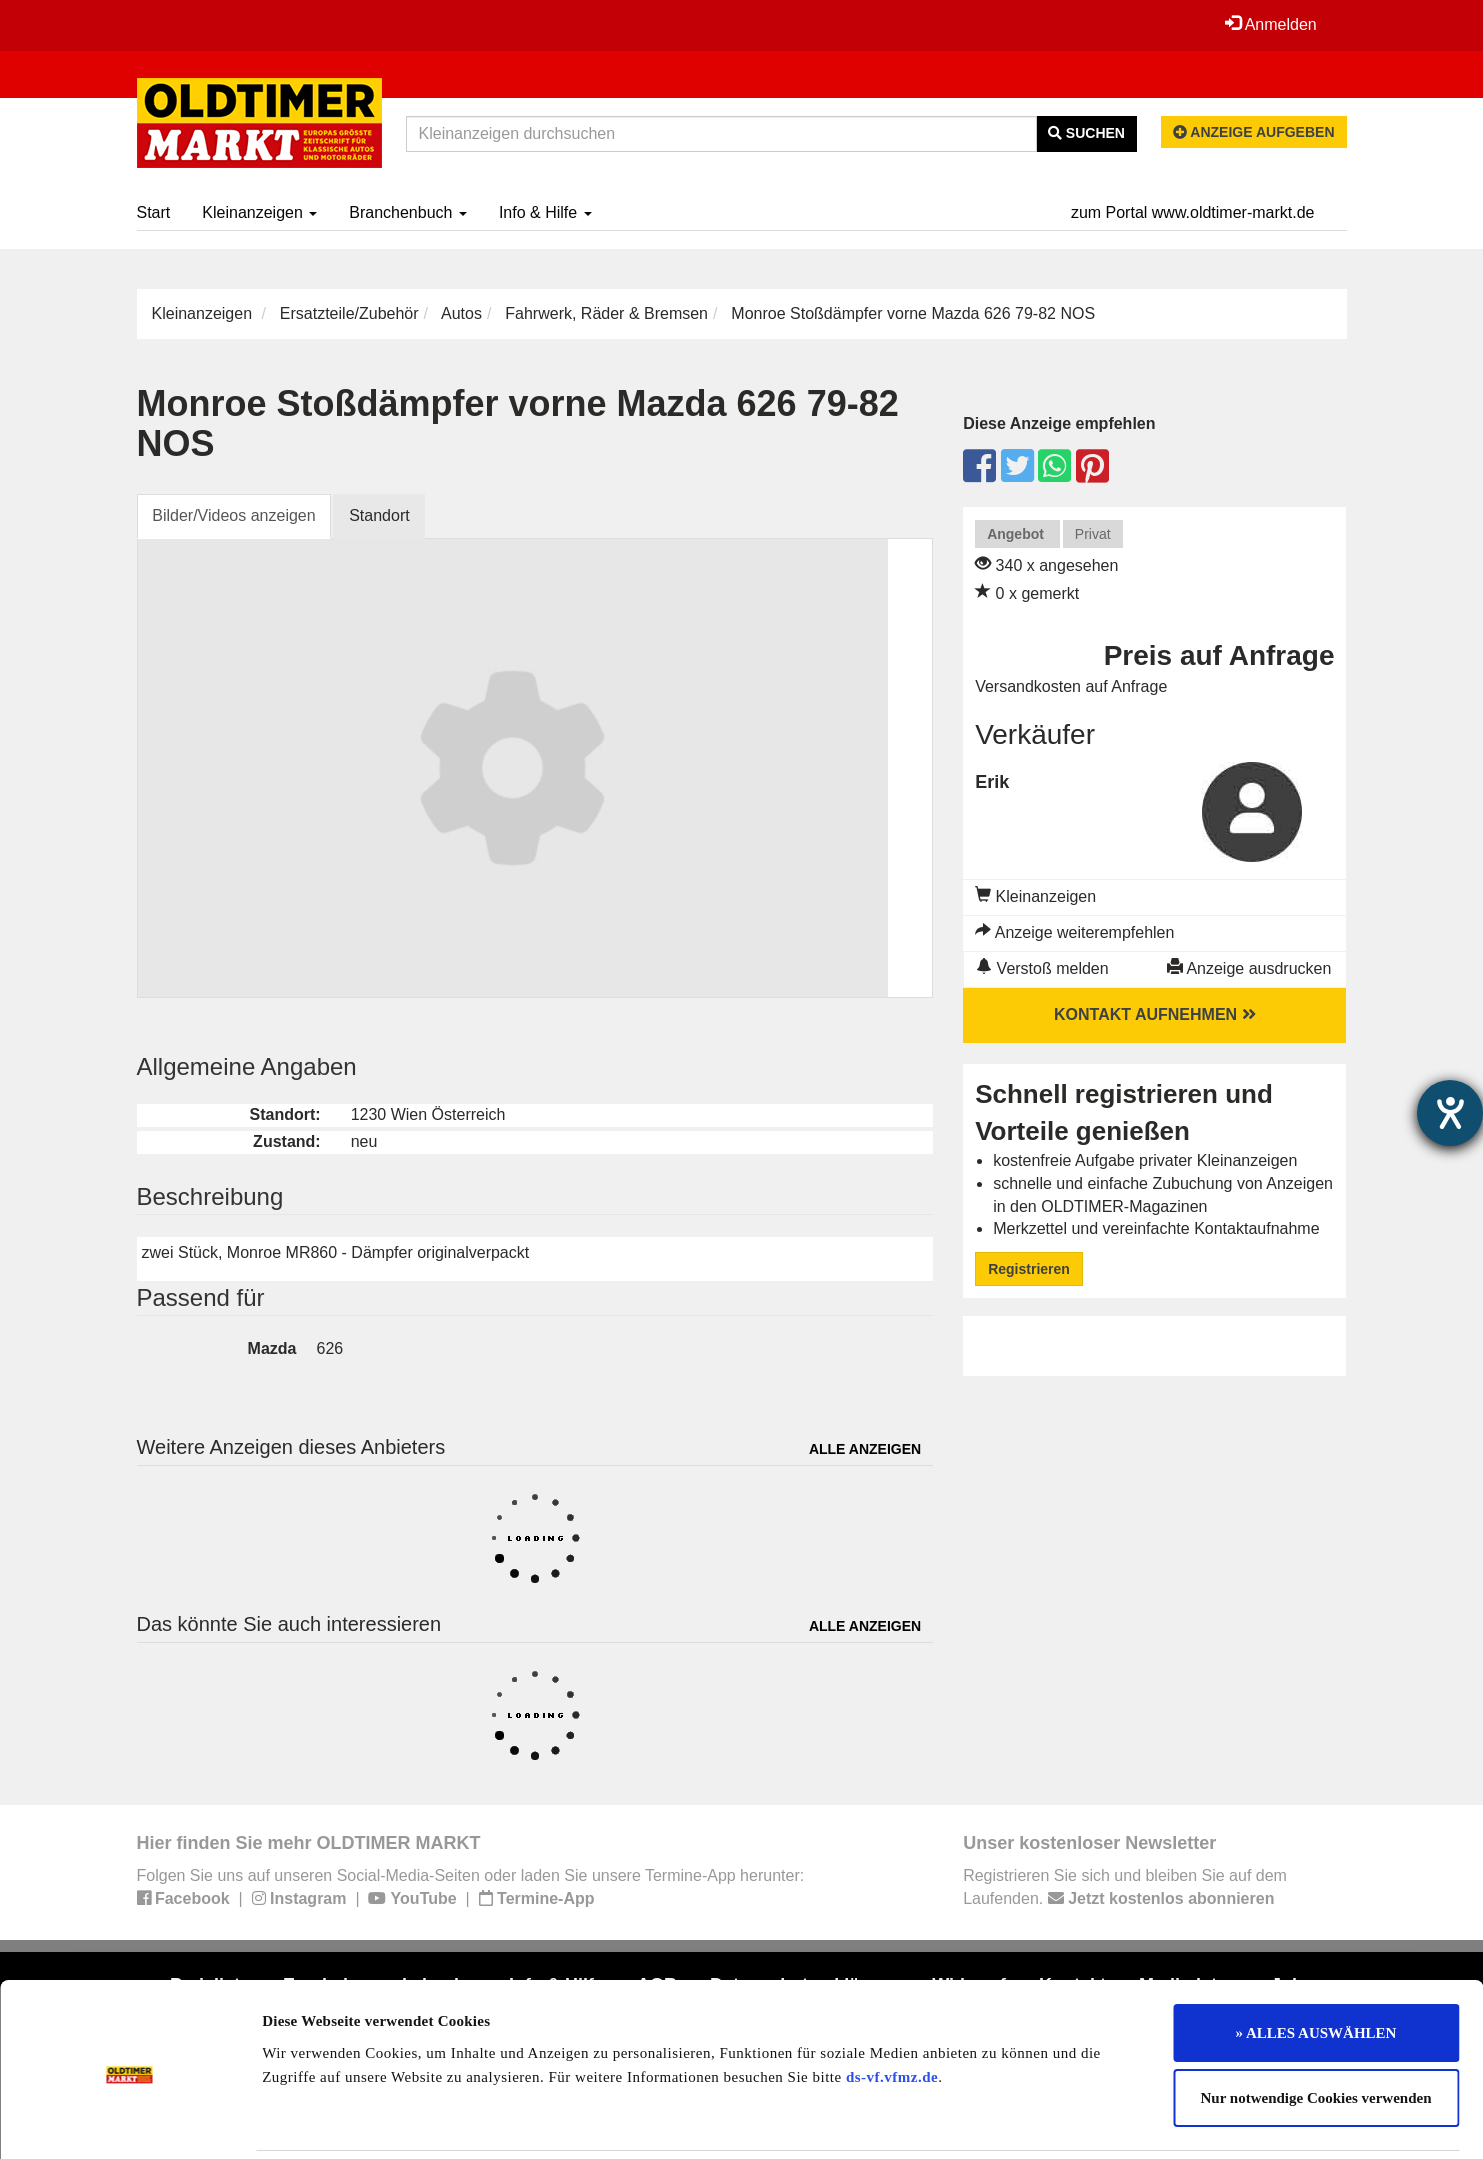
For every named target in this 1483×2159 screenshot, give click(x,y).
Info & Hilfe (545, 212)
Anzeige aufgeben (1254, 132)
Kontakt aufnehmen (1155, 1014)
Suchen (1086, 133)
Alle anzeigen (865, 1449)
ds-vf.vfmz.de (892, 2006)
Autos (461, 313)
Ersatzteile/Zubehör (349, 313)
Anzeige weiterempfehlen (1074, 932)
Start (154, 212)
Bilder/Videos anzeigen (234, 515)
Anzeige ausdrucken (1249, 968)
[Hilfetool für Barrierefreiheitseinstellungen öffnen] (1450, 1113)
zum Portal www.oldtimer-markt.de (1193, 212)
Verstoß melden (1042, 968)
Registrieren (1029, 1269)
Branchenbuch (408, 212)
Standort (380, 515)
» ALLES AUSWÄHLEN (1316, 1962)
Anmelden (1271, 24)
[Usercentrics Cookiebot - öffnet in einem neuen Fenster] (129, 2120)
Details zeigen (1032, 2120)
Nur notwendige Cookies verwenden (1316, 2028)
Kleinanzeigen (259, 212)
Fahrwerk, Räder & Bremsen (606, 313)
